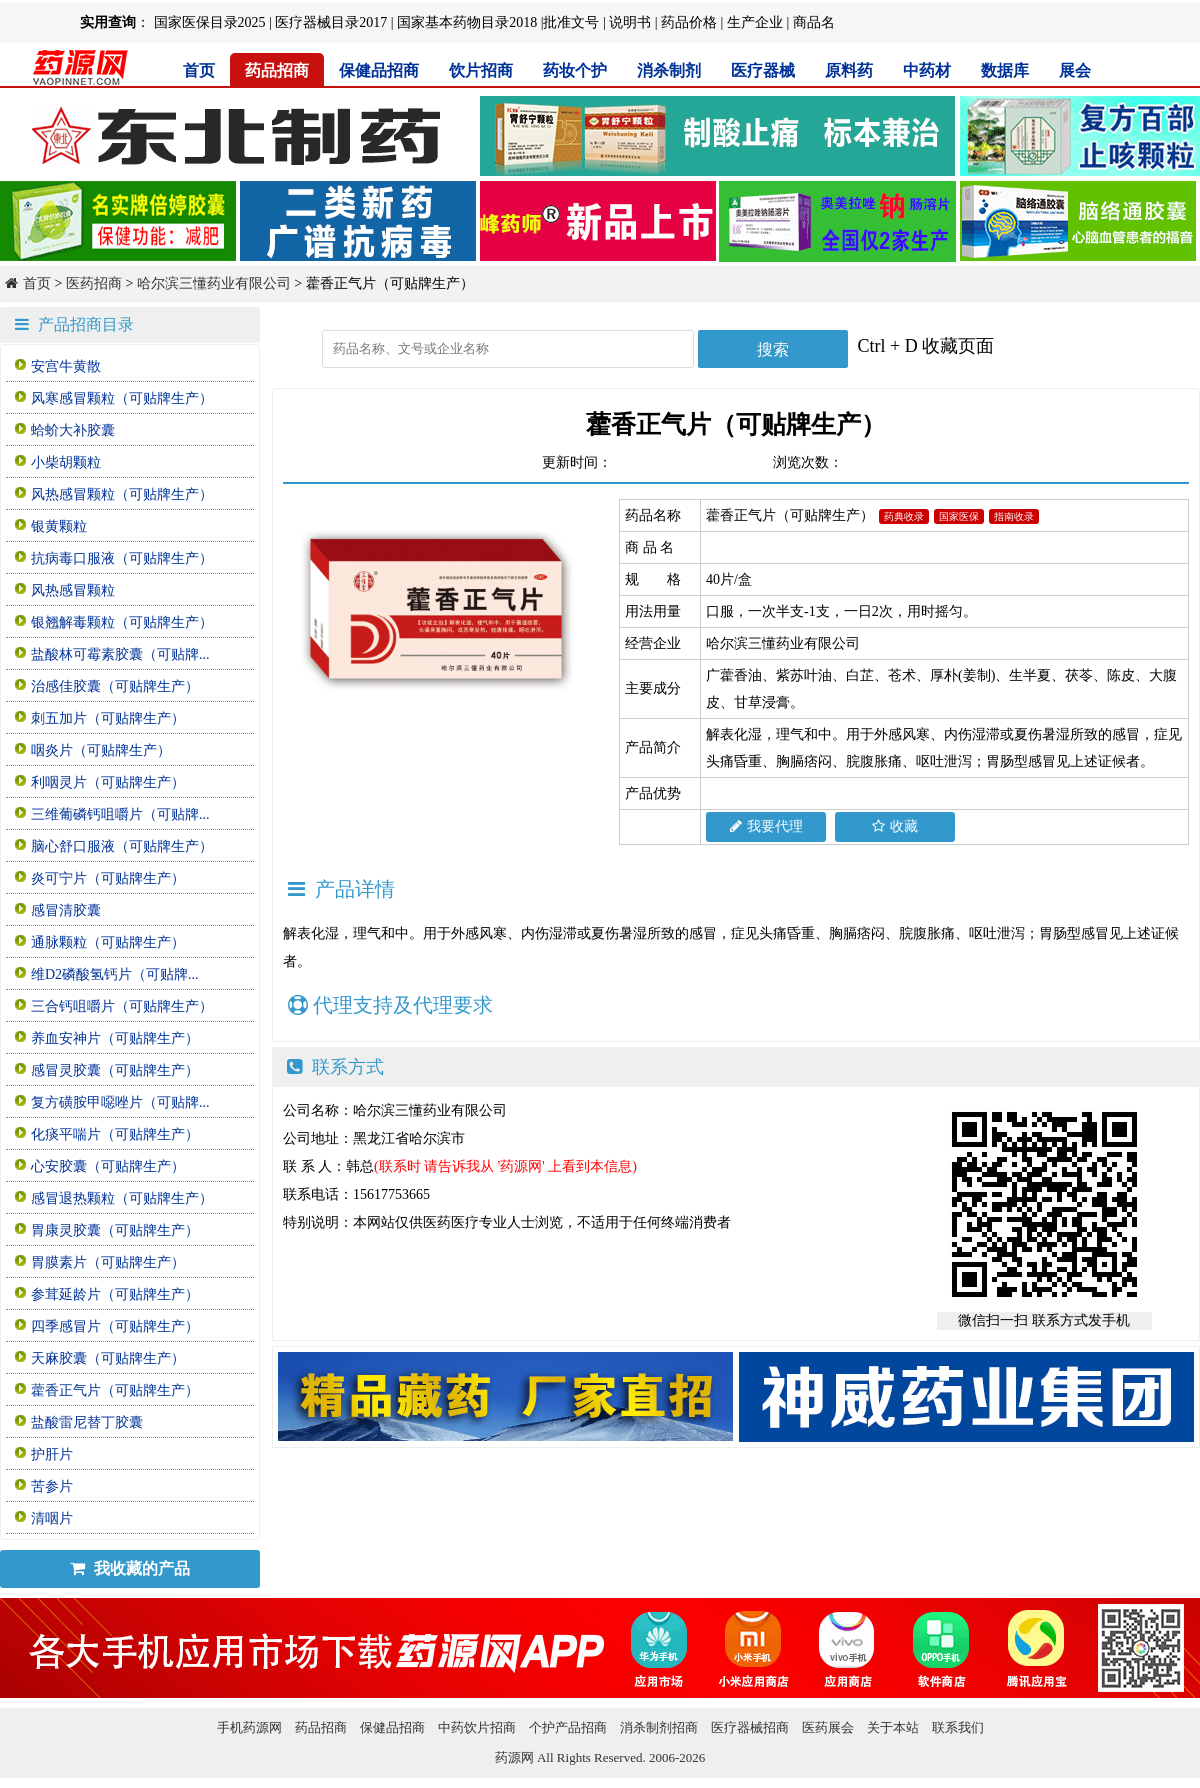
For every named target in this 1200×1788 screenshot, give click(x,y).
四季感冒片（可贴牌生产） (115, 1326)
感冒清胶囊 (66, 910)
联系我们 (958, 1727)
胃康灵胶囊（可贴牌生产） (115, 1230)
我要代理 (766, 826)
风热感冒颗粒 (73, 590)
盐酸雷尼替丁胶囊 (87, 1422)
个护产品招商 (568, 1727)
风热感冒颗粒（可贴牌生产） (122, 494)
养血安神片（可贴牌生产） (115, 1038)
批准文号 (571, 22)
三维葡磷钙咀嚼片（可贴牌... (120, 814)
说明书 (630, 22)
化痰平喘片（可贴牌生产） (115, 1134)
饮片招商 (481, 70)
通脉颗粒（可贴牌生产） (108, 942)
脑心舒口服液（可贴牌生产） (122, 846)
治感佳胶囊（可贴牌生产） (115, 686)
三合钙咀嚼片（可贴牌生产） (122, 1006)
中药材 (927, 70)
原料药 (849, 70)
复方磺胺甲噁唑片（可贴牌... (120, 1102)
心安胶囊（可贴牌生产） (108, 1166)
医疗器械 (763, 70)
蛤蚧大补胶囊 (73, 430)
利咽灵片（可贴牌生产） (108, 782)
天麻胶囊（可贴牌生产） (108, 1358)
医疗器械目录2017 (331, 22)
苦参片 (52, 1486)
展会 (1075, 70)
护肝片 (52, 1454)
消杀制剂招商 (659, 1727)
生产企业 (755, 22)
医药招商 (94, 283)
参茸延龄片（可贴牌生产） (115, 1294)
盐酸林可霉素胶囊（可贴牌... (120, 654)
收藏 (895, 826)
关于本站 (893, 1727)
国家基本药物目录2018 (467, 22)
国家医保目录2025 (210, 22)
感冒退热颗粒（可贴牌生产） (122, 1198)
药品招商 (277, 70)
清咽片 (52, 1518)
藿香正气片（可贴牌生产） (115, 1390)
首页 (199, 70)
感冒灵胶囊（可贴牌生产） (115, 1070)
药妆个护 (575, 70)
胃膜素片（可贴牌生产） (108, 1262)
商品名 (814, 22)
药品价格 (689, 22)
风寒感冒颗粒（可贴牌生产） (122, 398)
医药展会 (828, 1727)
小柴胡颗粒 (66, 462)
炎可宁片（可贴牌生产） (108, 878)
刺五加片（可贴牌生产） (108, 718)
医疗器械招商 (750, 1727)
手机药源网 (249, 1727)
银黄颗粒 (59, 526)
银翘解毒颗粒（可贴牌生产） (122, 622)
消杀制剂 (669, 70)
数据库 (1005, 70)
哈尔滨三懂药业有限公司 (214, 283)
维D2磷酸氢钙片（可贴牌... (115, 974)
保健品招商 (379, 70)
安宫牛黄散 (66, 366)
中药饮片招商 (477, 1727)
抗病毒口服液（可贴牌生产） (122, 558)
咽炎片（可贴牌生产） (101, 750)
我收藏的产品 (130, 1568)
